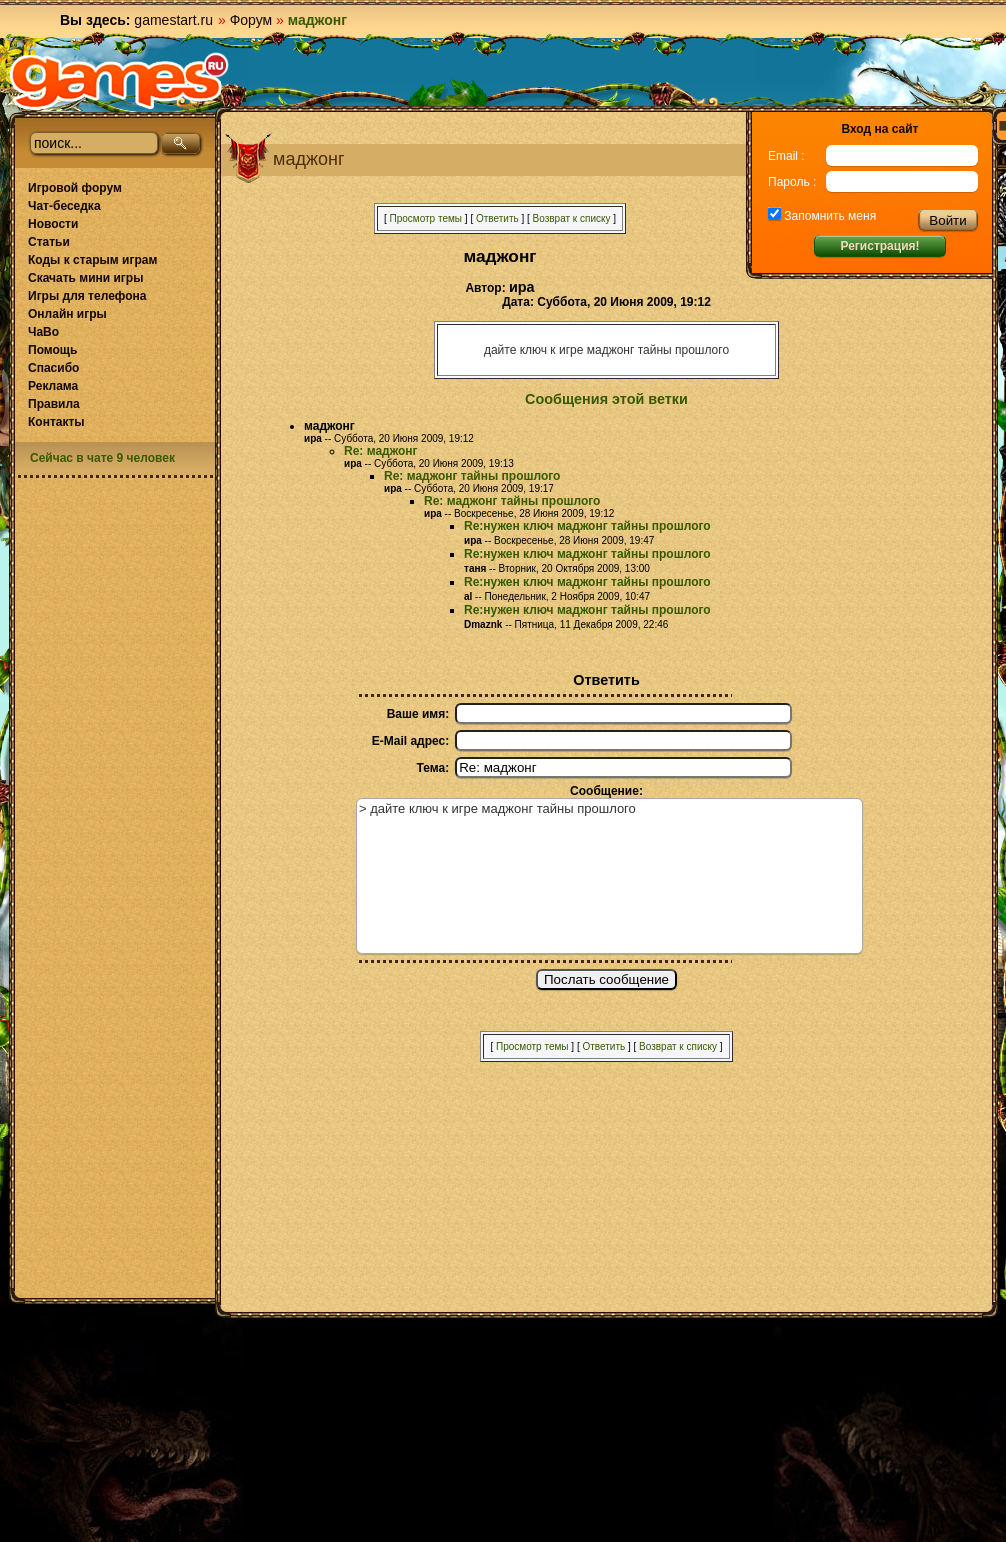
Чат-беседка (64, 206)
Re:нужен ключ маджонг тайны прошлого (587, 526)
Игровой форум (75, 188)
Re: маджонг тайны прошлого (472, 476)
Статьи (49, 242)
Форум (251, 20)
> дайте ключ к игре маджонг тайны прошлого (609, 876)
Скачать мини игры (85, 278)
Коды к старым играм (92, 260)
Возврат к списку (572, 218)
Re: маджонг (380, 451)
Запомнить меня (828, 216)
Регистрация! (879, 246)
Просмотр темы (425, 218)
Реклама (53, 386)
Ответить (497, 218)
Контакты (56, 422)
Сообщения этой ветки (606, 399)
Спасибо (53, 368)
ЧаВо (43, 332)
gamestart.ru (173, 20)
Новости (53, 224)
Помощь (52, 350)
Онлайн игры (67, 314)
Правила (54, 404)
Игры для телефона (87, 296)
